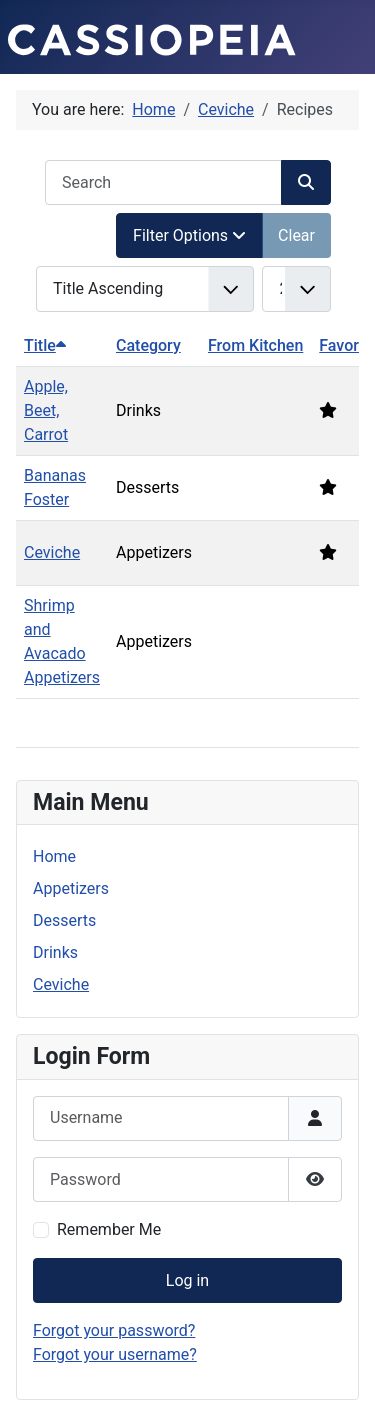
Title (45, 345)
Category (148, 345)
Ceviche (52, 552)
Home (54, 856)
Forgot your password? (114, 1330)
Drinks (55, 952)
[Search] (306, 182)
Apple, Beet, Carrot (46, 410)
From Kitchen (255, 345)
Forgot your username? (115, 1354)
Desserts (64, 920)
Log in (187, 1280)
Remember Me (109, 1229)
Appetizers (71, 888)
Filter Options (189, 235)
